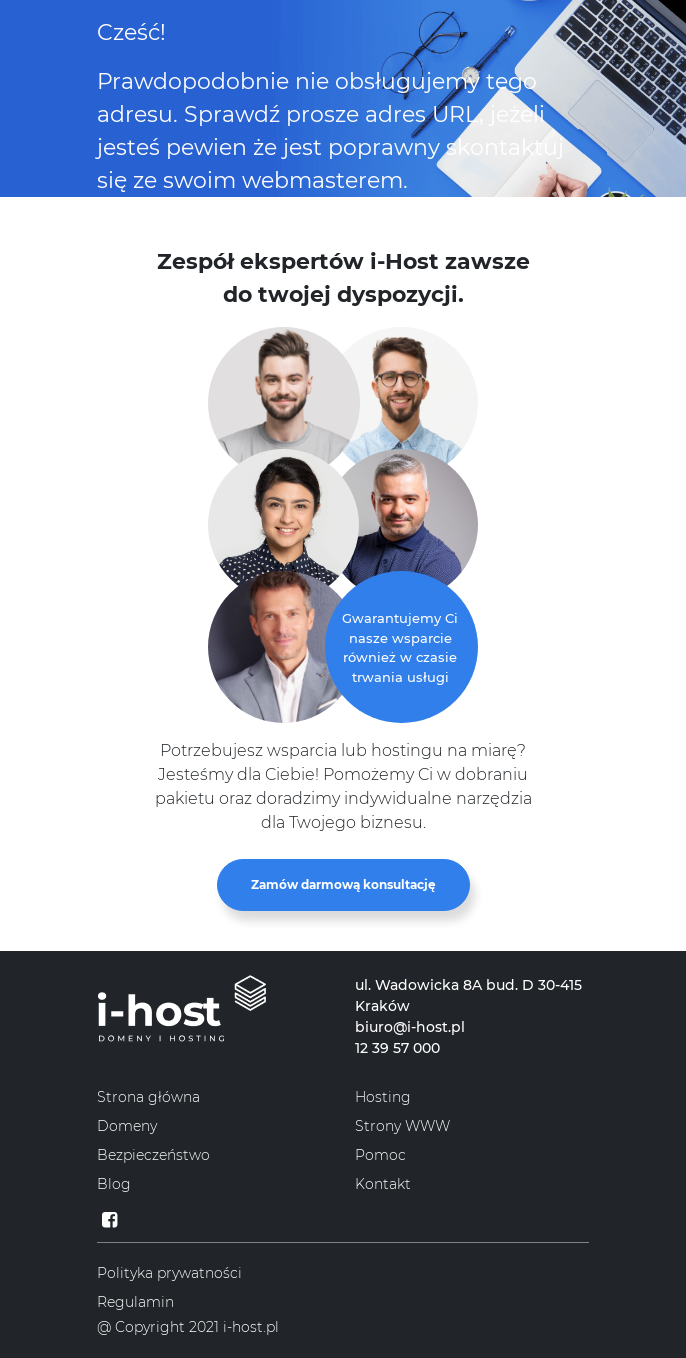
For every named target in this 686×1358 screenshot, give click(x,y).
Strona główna (148, 1097)
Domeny (127, 1126)
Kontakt (383, 1184)
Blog (114, 1184)
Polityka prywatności (169, 1273)
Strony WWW (402, 1126)
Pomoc (380, 1155)
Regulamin (135, 1302)
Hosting (383, 1097)
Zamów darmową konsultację (343, 884)
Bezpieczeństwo (153, 1155)
